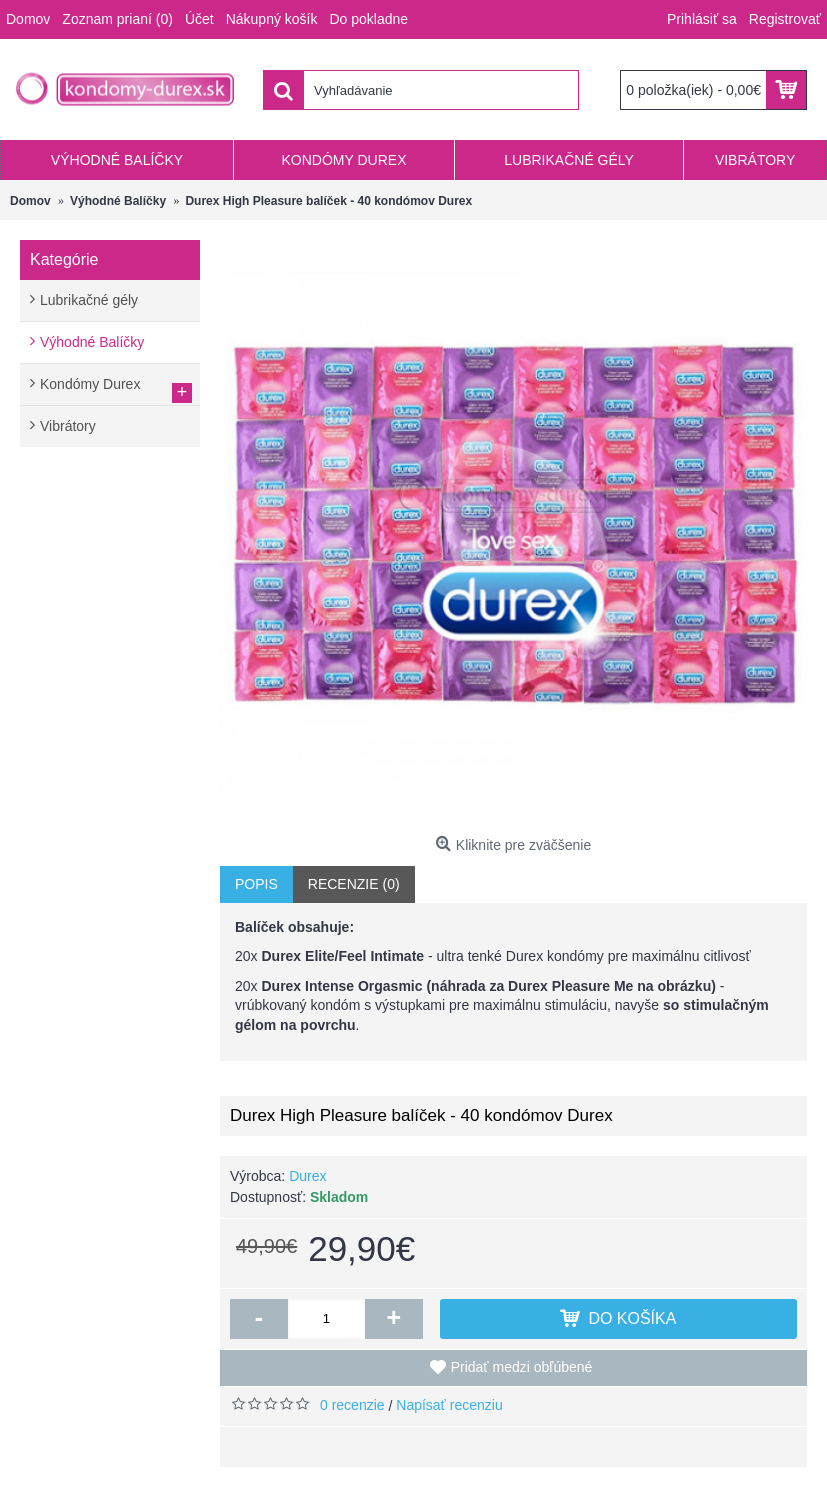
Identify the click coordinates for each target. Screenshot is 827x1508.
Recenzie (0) (354, 884)
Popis (256, 884)
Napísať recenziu (449, 1405)
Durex (307, 1176)
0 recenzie (352, 1405)
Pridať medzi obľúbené (522, 1367)
